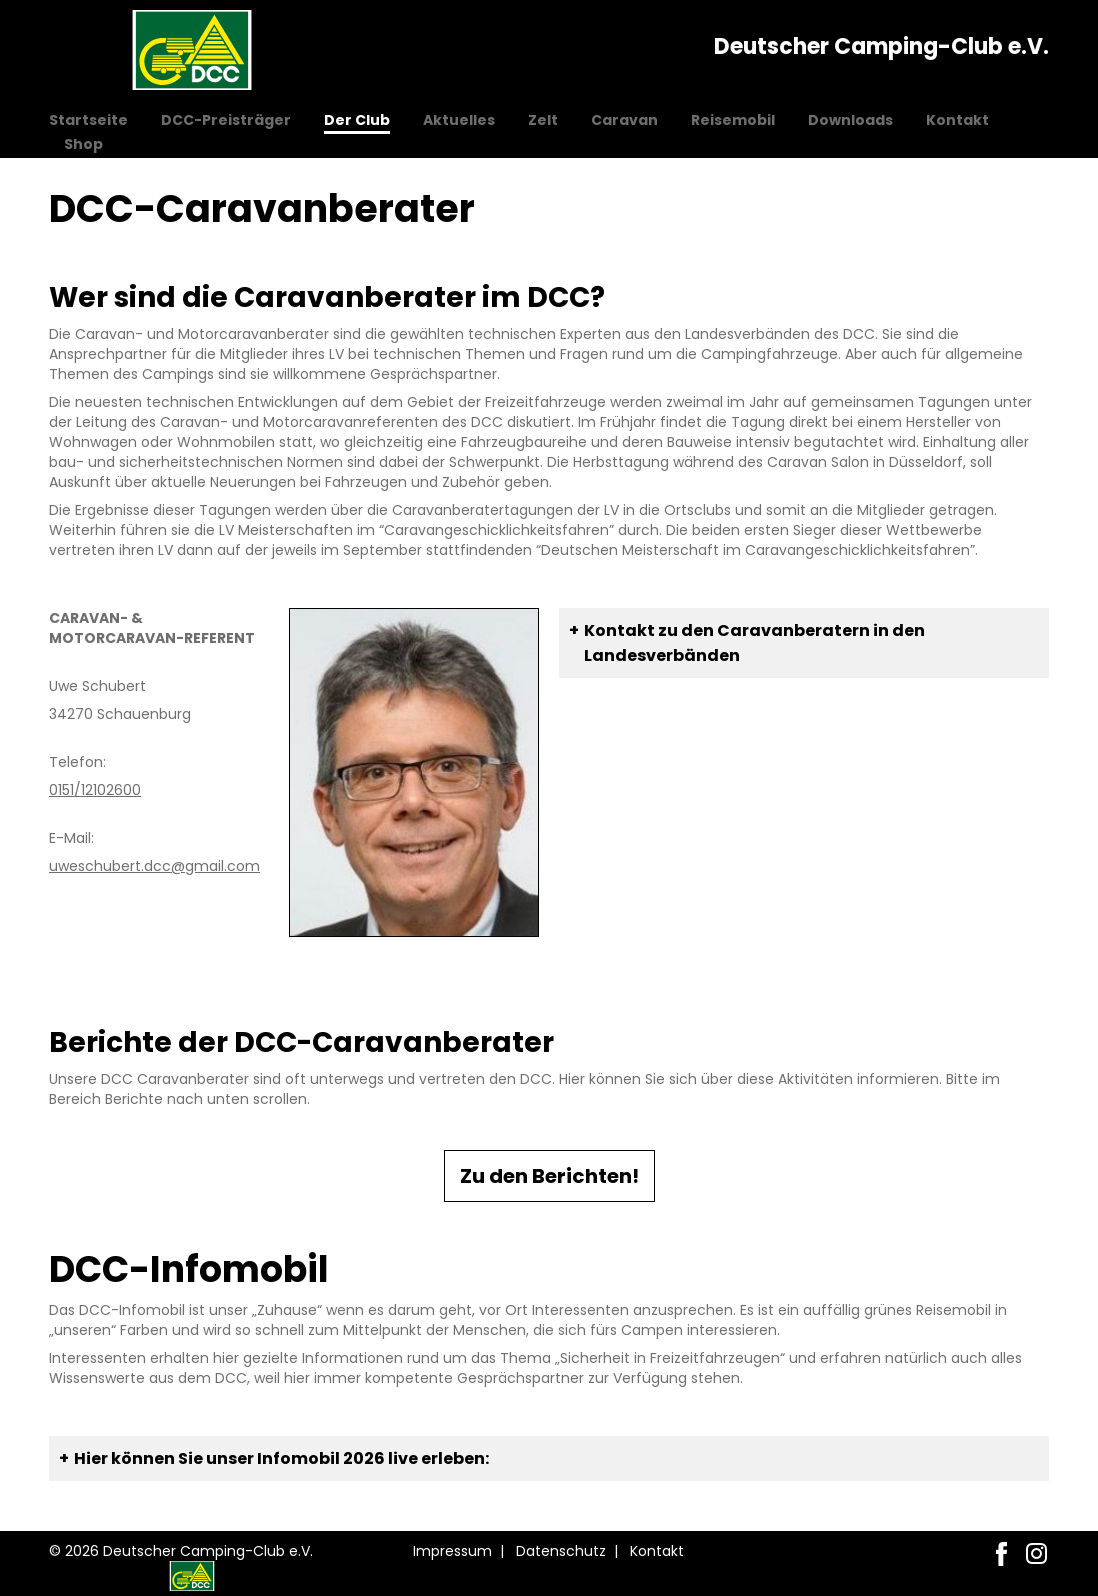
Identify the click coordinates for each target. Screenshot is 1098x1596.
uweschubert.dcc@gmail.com (154, 866)
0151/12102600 (95, 790)
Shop (83, 144)
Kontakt (957, 120)
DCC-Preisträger (226, 120)
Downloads (850, 120)
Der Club (357, 120)
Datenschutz (561, 1551)
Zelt (543, 120)
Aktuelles (459, 120)
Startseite (88, 120)
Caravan (624, 120)
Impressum (452, 1551)
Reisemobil (733, 120)
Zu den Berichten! (549, 1176)
